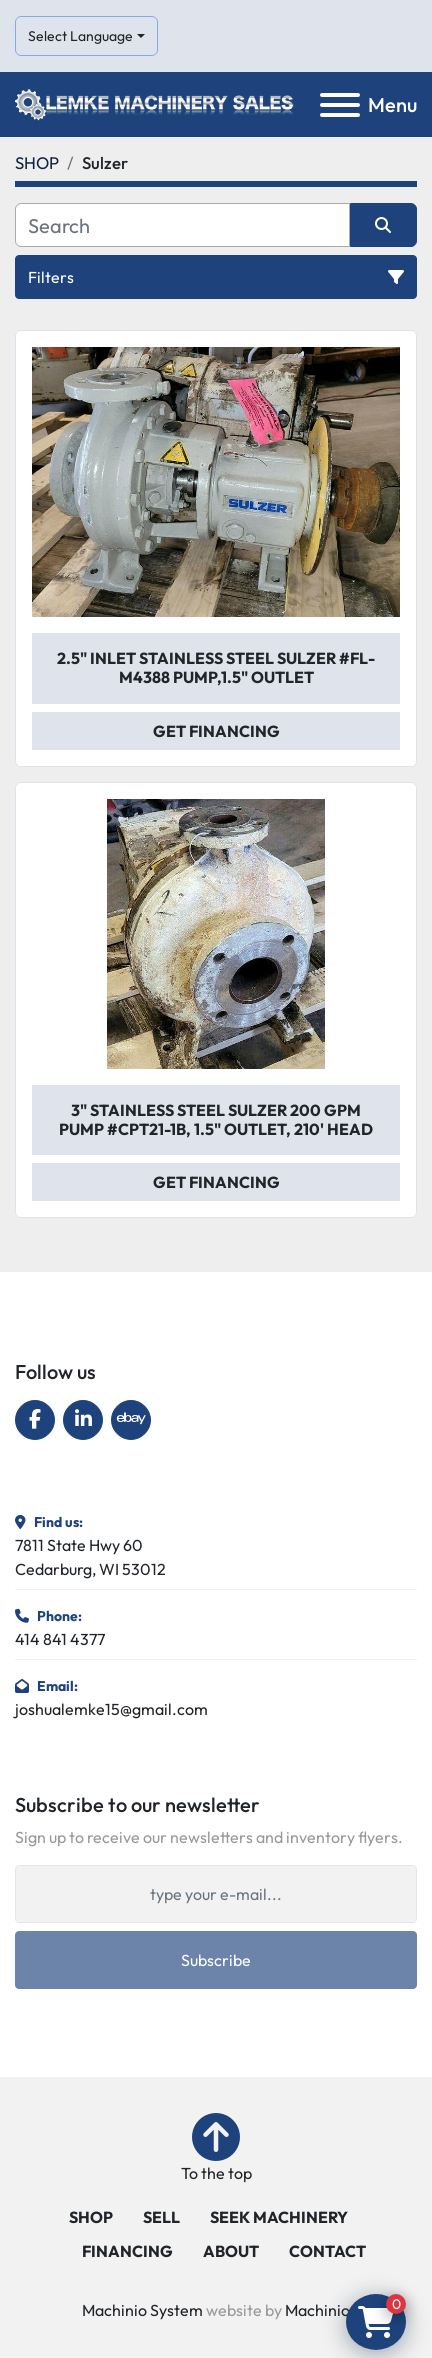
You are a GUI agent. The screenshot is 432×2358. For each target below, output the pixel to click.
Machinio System (142, 2310)
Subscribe (216, 1960)
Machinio (317, 2310)
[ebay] (131, 1420)
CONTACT (327, 2251)
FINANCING (127, 2251)
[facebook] (35, 1420)
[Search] (182, 225)
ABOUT (231, 2251)
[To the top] (216, 2149)
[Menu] (340, 105)
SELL (161, 2217)
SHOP (91, 2217)
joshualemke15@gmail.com (111, 1709)
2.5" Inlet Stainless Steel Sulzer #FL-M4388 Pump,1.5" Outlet (216, 667)
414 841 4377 (60, 1639)
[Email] (216, 1894)
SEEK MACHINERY (279, 2217)
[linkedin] (83, 1420)
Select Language (80, 36)
